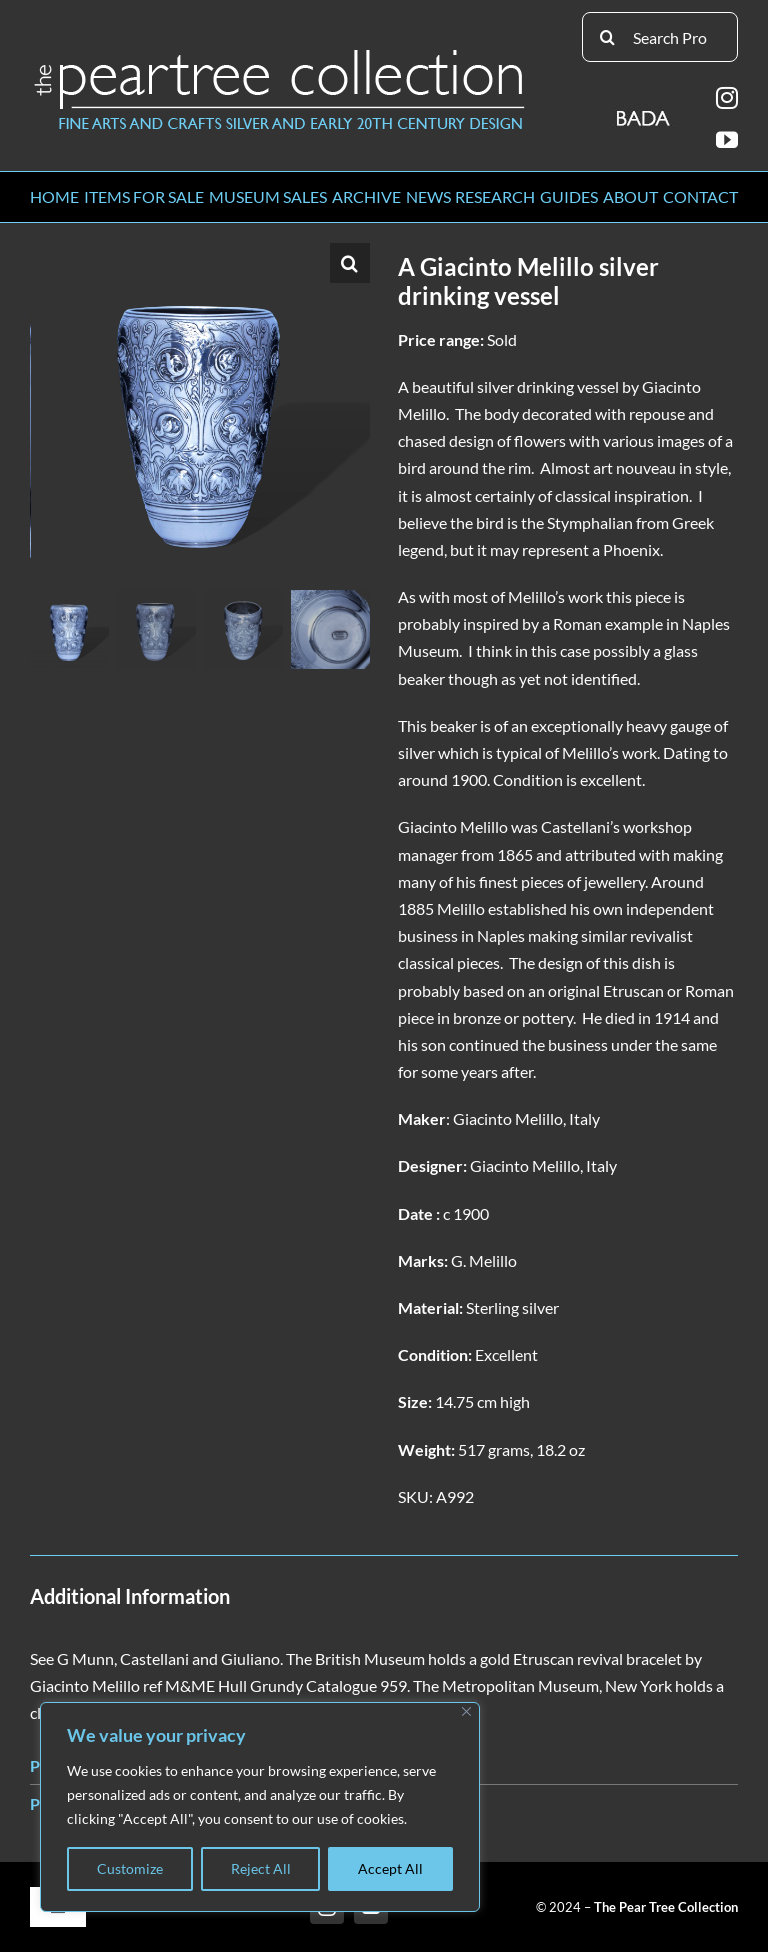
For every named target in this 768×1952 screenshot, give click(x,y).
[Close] (466, 1711)
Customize (130, 1868)
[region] (260, 1807)
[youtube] (727, 140)
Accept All (390, 1868)
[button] (350, 263)
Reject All (261, 1868)
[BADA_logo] (644, 111)
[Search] (607, 37)
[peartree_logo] (280, 53)
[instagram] (727, 98)
